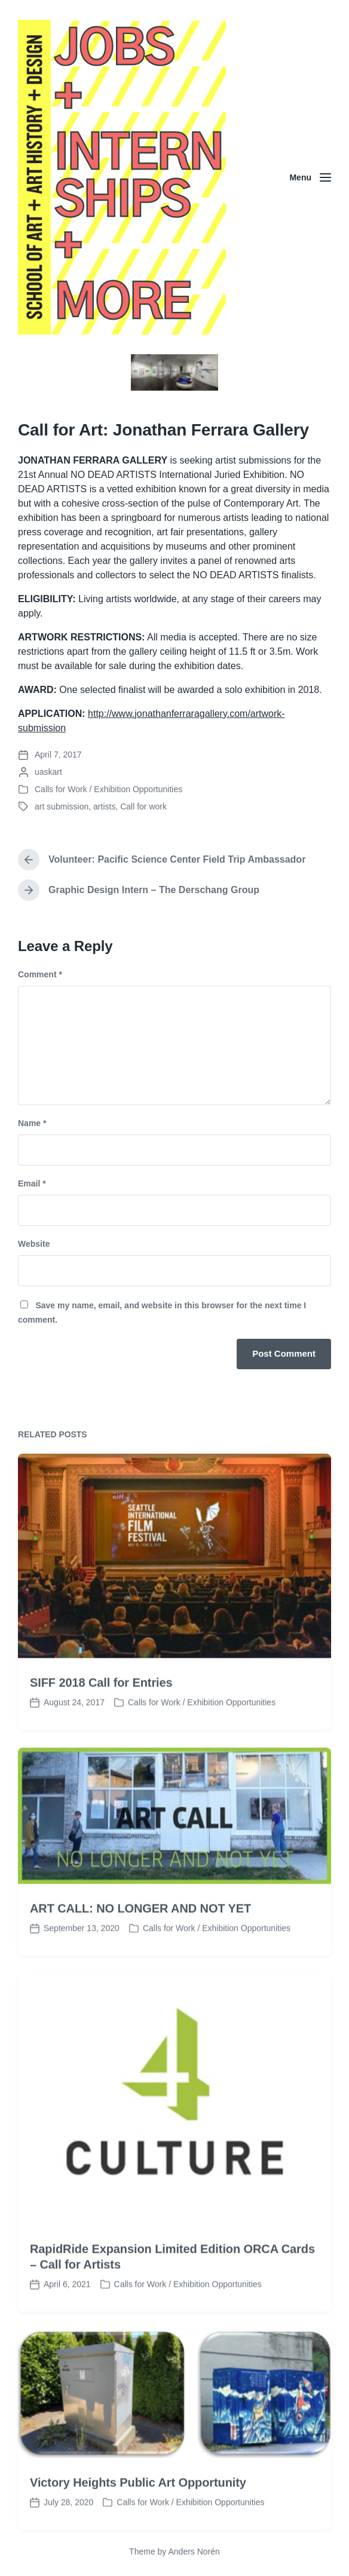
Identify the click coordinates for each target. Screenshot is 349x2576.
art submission (61, 806)
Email (32, 1183)
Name (32, 1123)
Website (34, 1244)
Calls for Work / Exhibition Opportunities (108, 789)
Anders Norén (193, 2551)
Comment (40, 974)
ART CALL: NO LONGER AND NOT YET (140, 1969)
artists (104, 806)
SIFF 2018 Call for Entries (101, 1743)
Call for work (143, 806)
